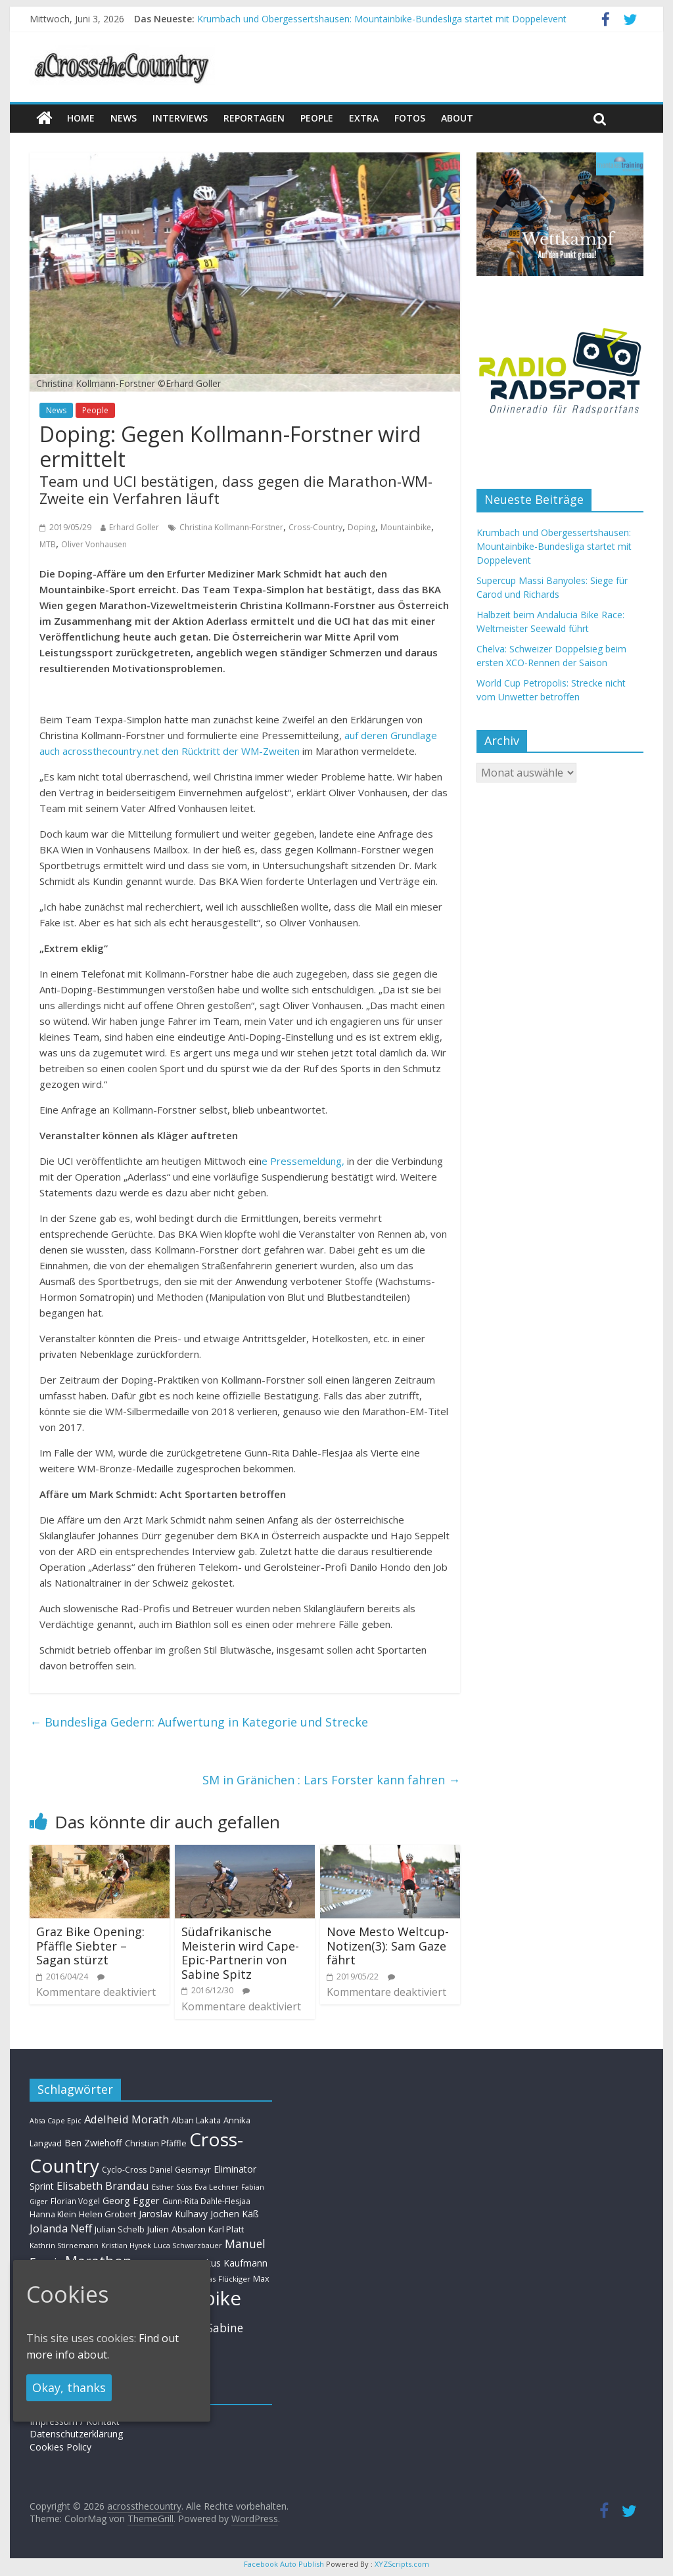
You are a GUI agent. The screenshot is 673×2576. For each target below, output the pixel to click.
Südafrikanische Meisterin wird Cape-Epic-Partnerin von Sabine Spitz (240, 1953)
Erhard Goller (134, 527)
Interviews (180, 118)
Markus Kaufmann (228, 2263)
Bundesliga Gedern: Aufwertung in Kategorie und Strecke (199, 1722)
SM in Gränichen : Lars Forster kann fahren (331, 1780)
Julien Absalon (176, 2229)
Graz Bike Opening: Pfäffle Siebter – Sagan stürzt (90, 1946)
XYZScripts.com (402, 2564)
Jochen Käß (234, 2213)
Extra (364, 118)
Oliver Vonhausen (94, 544)
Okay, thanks (69, 2387)
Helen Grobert (107, 2214)
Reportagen (254, 118)
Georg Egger (131, 2200)
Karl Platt (226, 2229)
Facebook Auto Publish (284, 2564)
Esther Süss (172, 2187)
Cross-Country (315, 527)
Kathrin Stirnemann (64, 2245)
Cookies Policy (60, 2447)
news (123, 118)
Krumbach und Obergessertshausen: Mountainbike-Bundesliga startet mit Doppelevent (382, 18)
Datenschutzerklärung (76, 2434)
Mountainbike (406, 527)
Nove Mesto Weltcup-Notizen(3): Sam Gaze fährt (388, 1946)
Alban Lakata (196, 2120)
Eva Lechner (217, 2187)
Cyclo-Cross (124, 2169)
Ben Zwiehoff (93, 2142)
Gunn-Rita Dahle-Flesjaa (206, 2201)
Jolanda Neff (61, 2228)
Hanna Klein (53, 2214)
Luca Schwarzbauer (188, 2245)
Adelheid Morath (126, 2119)
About (457, 118)
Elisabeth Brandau (103, 2186)
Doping (361, 527)
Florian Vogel (75, 2201)
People (316, 118)
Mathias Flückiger (218, 2279)
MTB (47, 544)
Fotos (409, 118)
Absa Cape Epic (55, 2120)
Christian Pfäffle (156, 2143)
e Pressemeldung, (303, 1160)
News (56, 410)
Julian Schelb (120, 2229)
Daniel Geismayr (180, 2169)
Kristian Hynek (126, 2245)
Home (81, 118)
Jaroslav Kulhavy (173, 2213)
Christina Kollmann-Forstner (231, 527)
